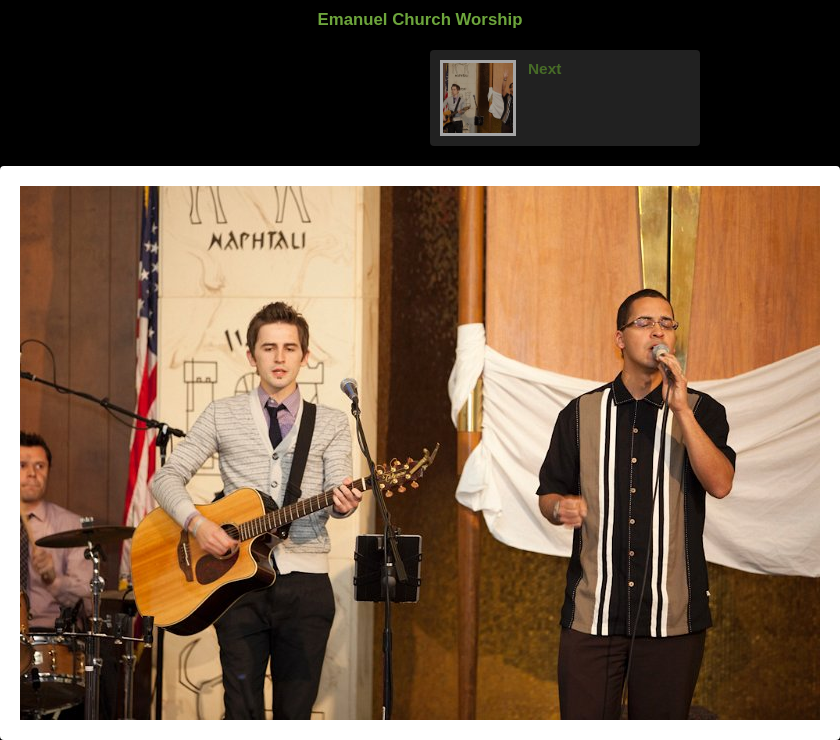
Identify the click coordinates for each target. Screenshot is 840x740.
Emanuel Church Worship (420, 19)
